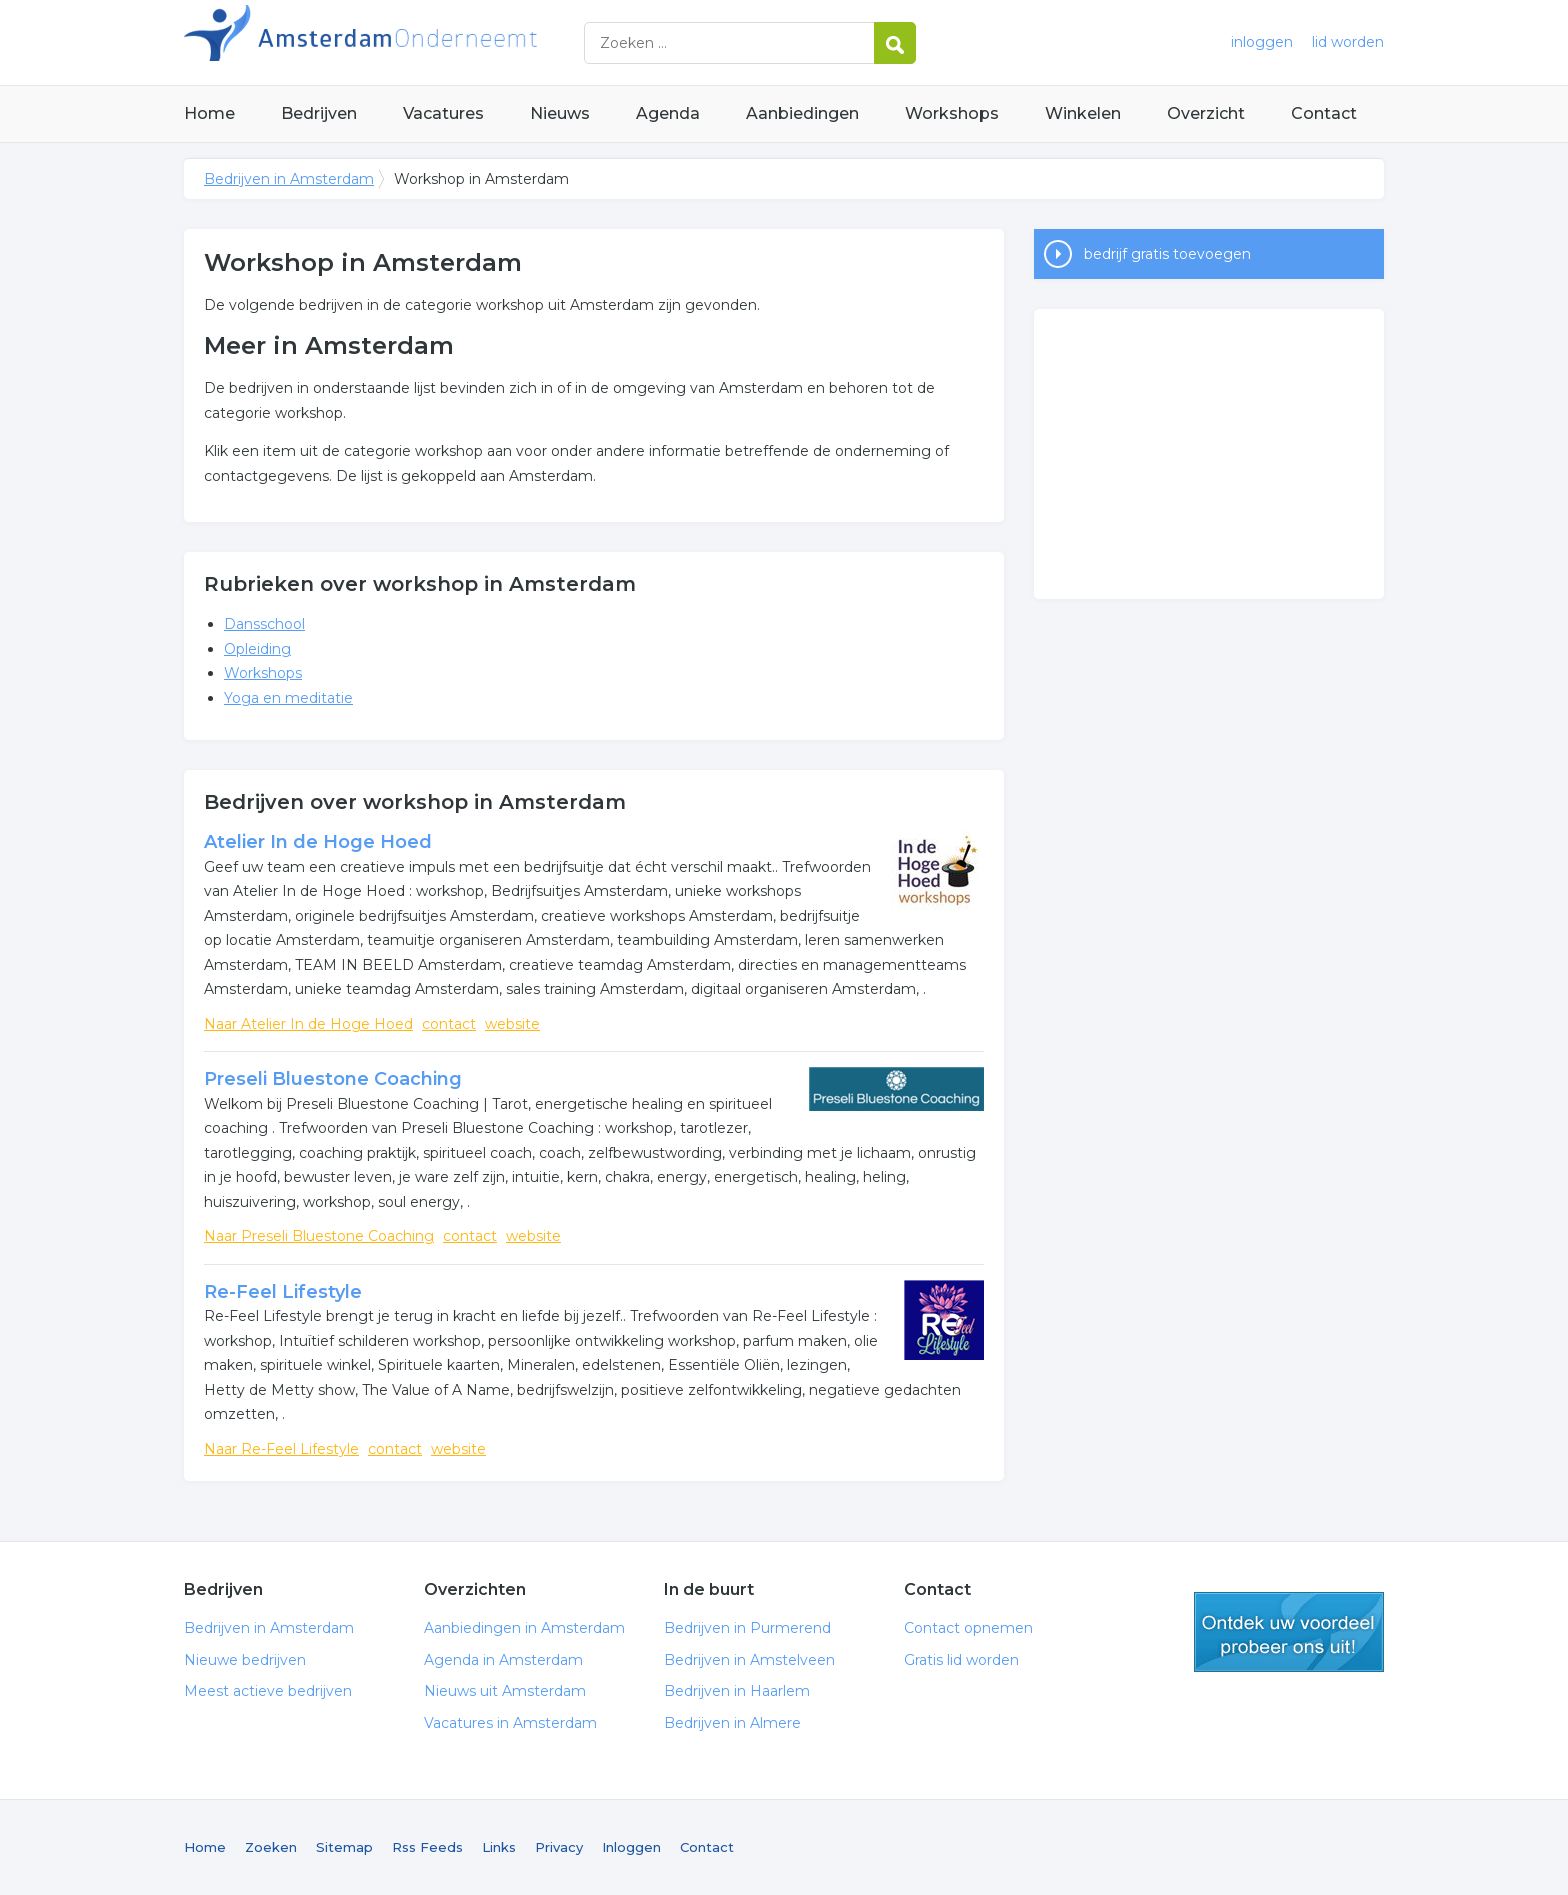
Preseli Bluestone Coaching (333, 1079)
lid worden (1348, 42)
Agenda (668, 113)
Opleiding (257, 649)
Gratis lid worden (961, 1660)
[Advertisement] (1209, 454)
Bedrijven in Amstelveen (749, 1660)
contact (449, 1024)
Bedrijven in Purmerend (747, 1628)
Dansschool (264, 624)
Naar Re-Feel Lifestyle (281, 1449)
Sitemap (344, 1847)
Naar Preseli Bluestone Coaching (319, 1236)
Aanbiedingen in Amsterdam (524, 1628)
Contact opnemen (968, 1628)
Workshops (952, 113)
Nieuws (560, 113)
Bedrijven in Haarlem (737, 1691)
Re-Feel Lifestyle (283, 1292)
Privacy (559, 1847)
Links (499, 1847)
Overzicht (1206, 113)
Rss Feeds (427, 1847)
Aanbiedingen (802, 113)
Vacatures (443, 113)
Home (209, 113)
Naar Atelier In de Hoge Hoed (308, 1024)
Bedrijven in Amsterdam (434, 42)
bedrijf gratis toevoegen (1167, 254)
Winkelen (1083, 113)
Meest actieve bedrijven (268, 1691)
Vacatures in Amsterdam (510, 1723)
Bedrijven (319, 113)
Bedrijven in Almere (732, 1723)
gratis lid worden (1289, 1632)
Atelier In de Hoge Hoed (318, 842)
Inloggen (631, 1847)
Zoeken (271, 1847)
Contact (1324, 113)
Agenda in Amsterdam (503, 1660)
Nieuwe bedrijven (245, 1660)
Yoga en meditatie (288, 698)
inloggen (1262, 42)
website (512, 1024)
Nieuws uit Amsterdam (505, 1691)
